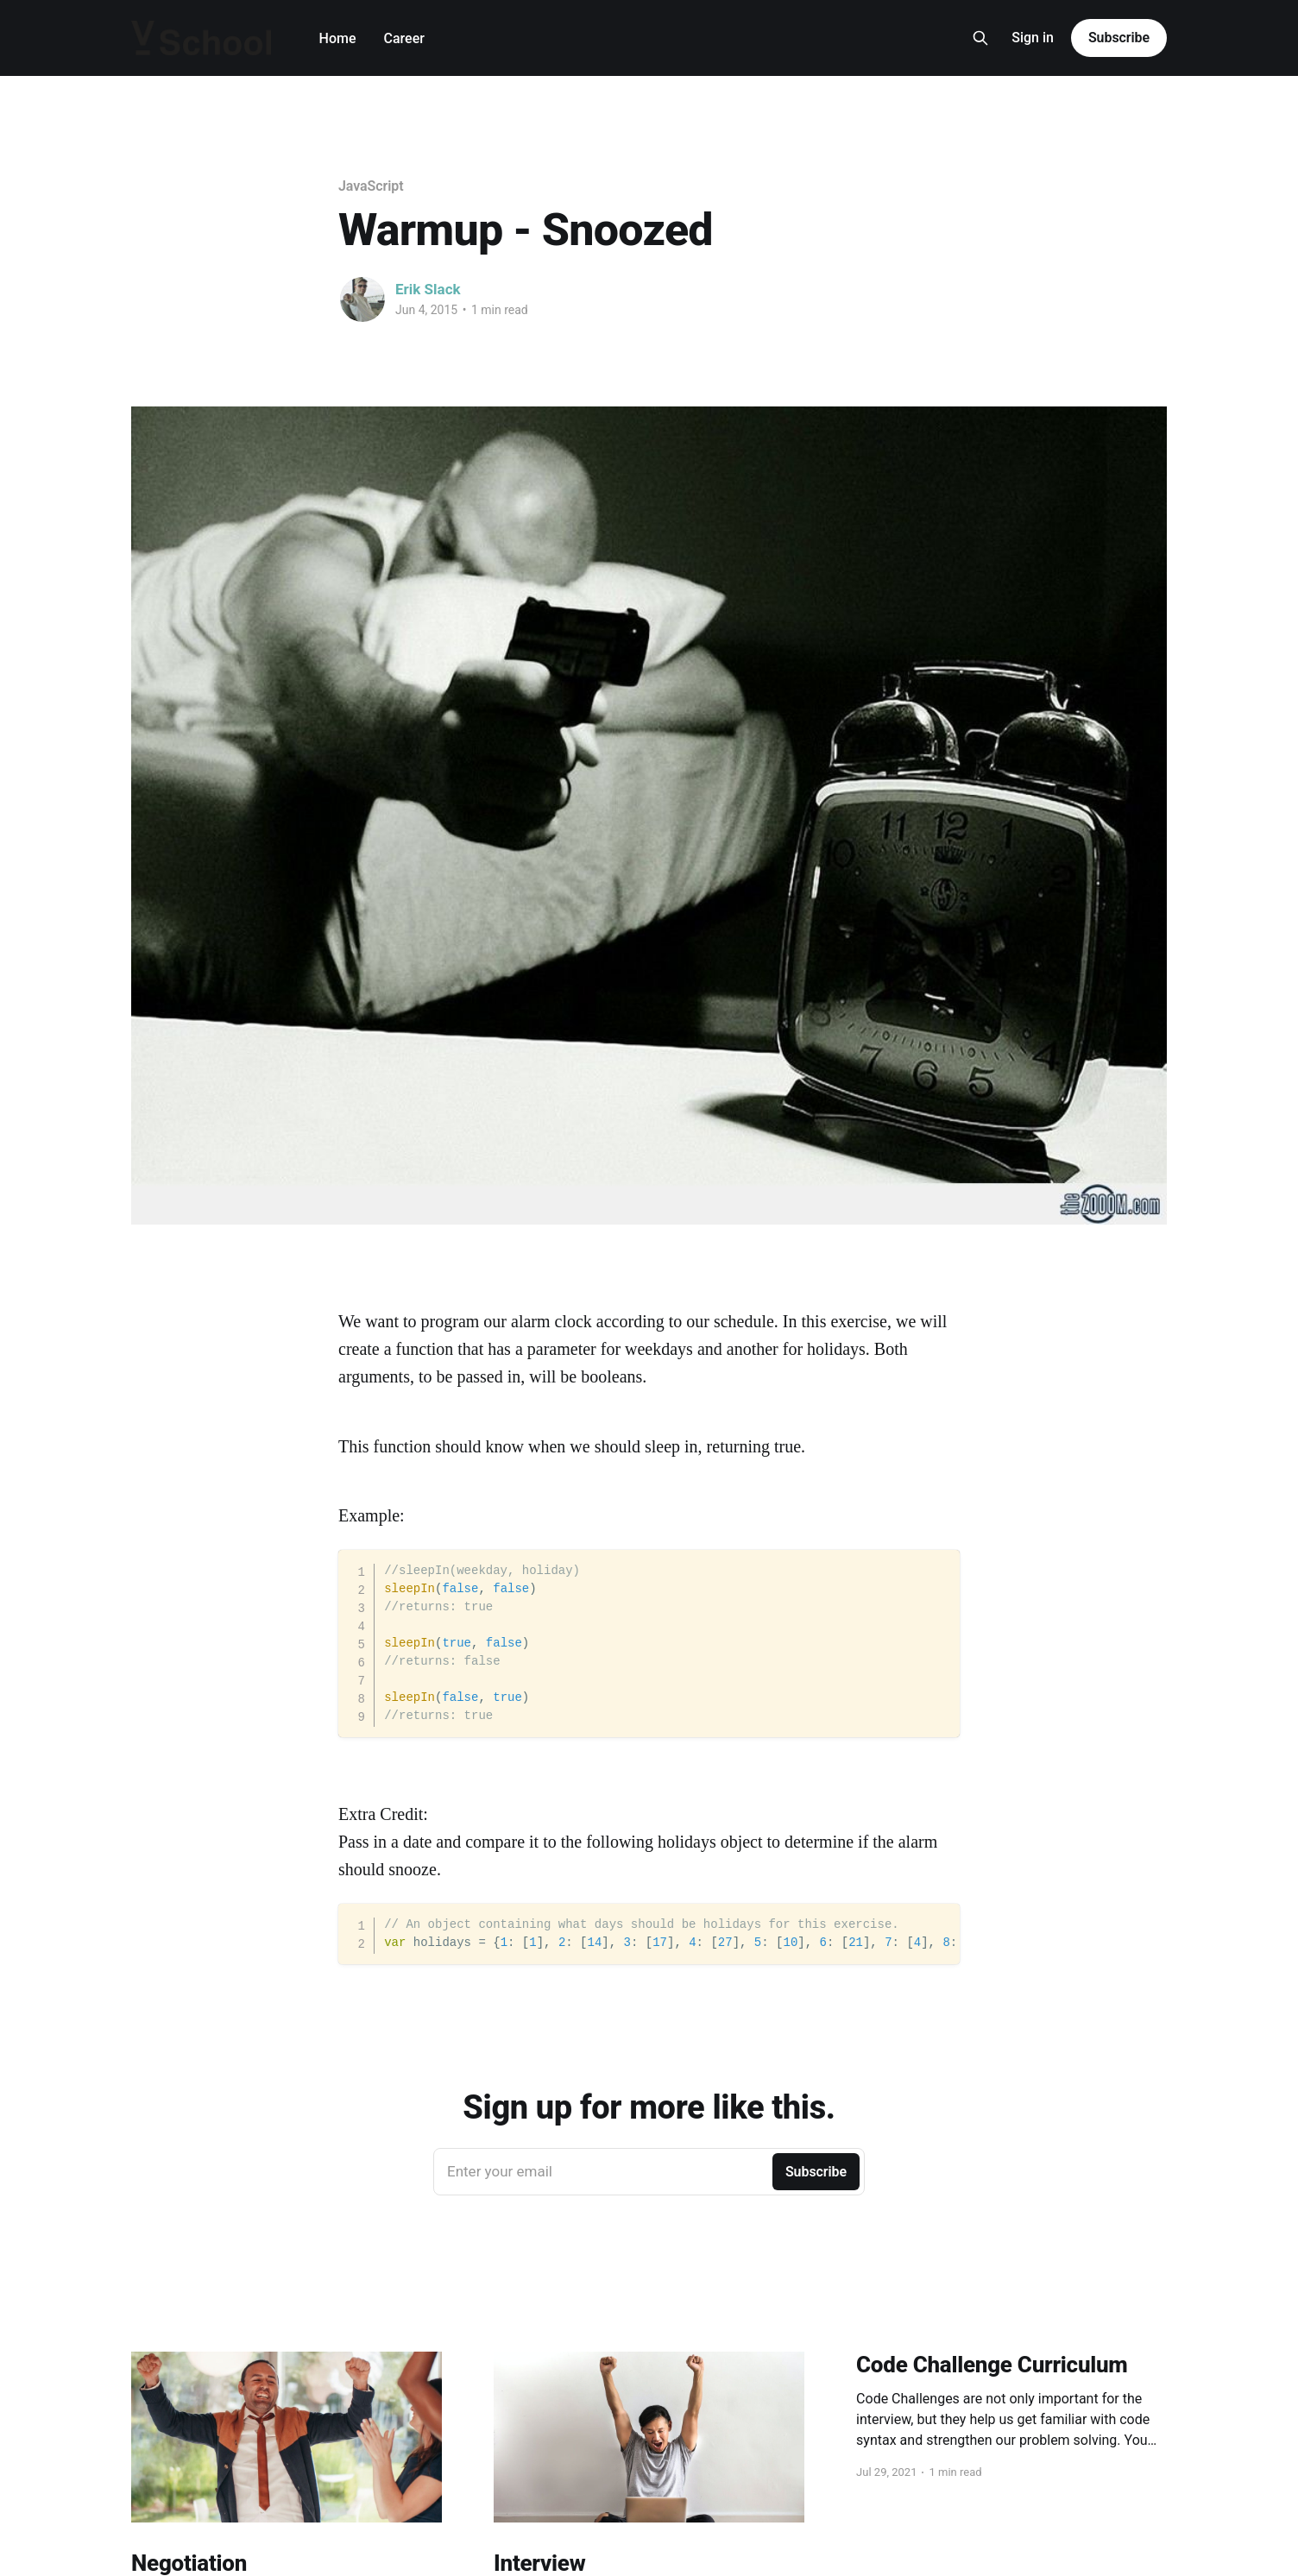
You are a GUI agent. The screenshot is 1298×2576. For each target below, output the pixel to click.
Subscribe (1119, 37)
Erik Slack (428, 289)
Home (337, 38)
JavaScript (370, 186)
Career (404, 38)
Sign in (1032, 37)
